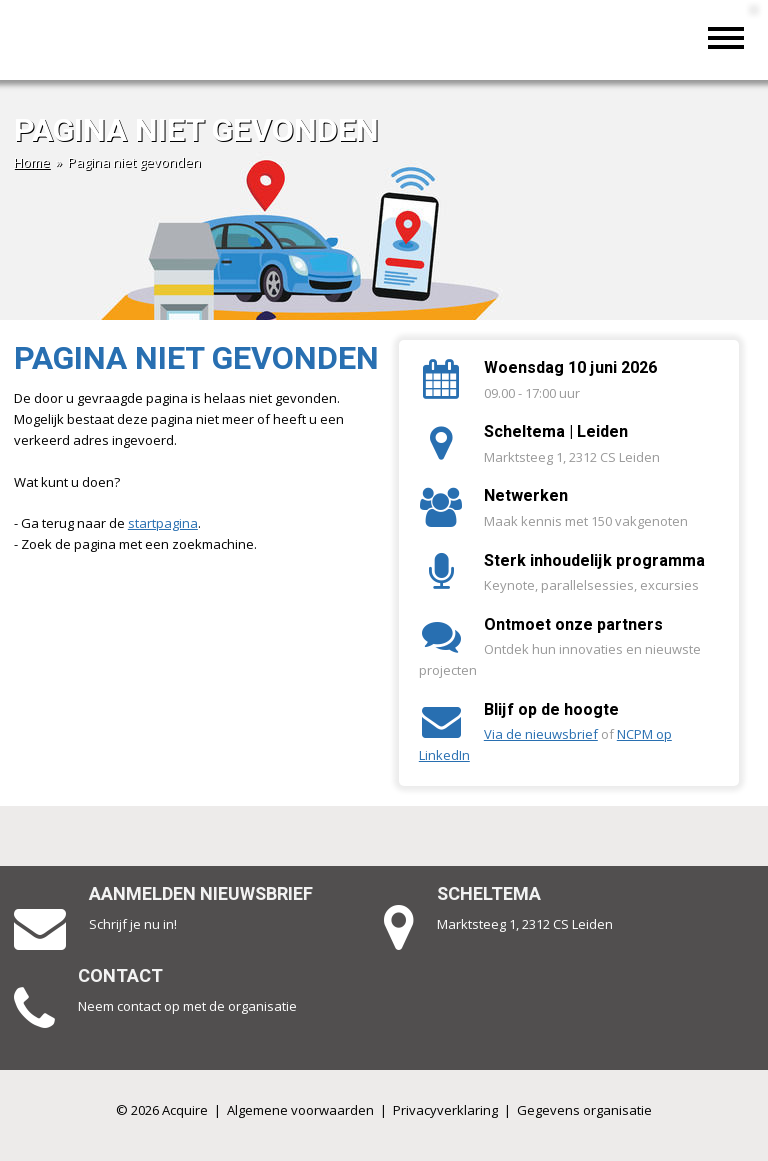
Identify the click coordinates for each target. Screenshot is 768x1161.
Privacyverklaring (445, 1110)
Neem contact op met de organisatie (187, 1006)
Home (32, 162)
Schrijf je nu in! (133, 924)
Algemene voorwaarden (300, 1110)
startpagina (163, 523)
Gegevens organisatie (584, 1110)
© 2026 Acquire (162, 1110)
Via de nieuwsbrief (541, 734)
